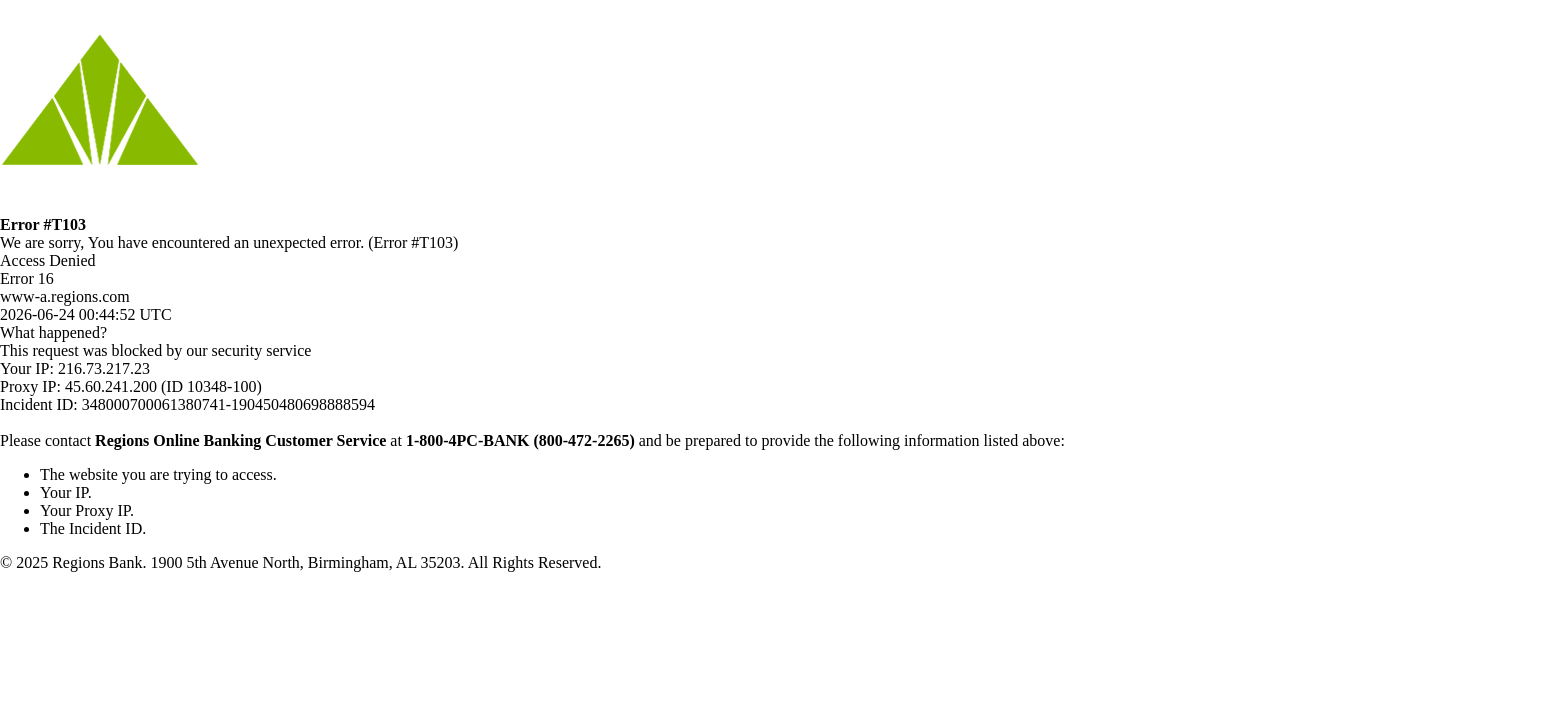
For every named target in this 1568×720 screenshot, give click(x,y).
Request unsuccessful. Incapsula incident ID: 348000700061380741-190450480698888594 (784, 360)
